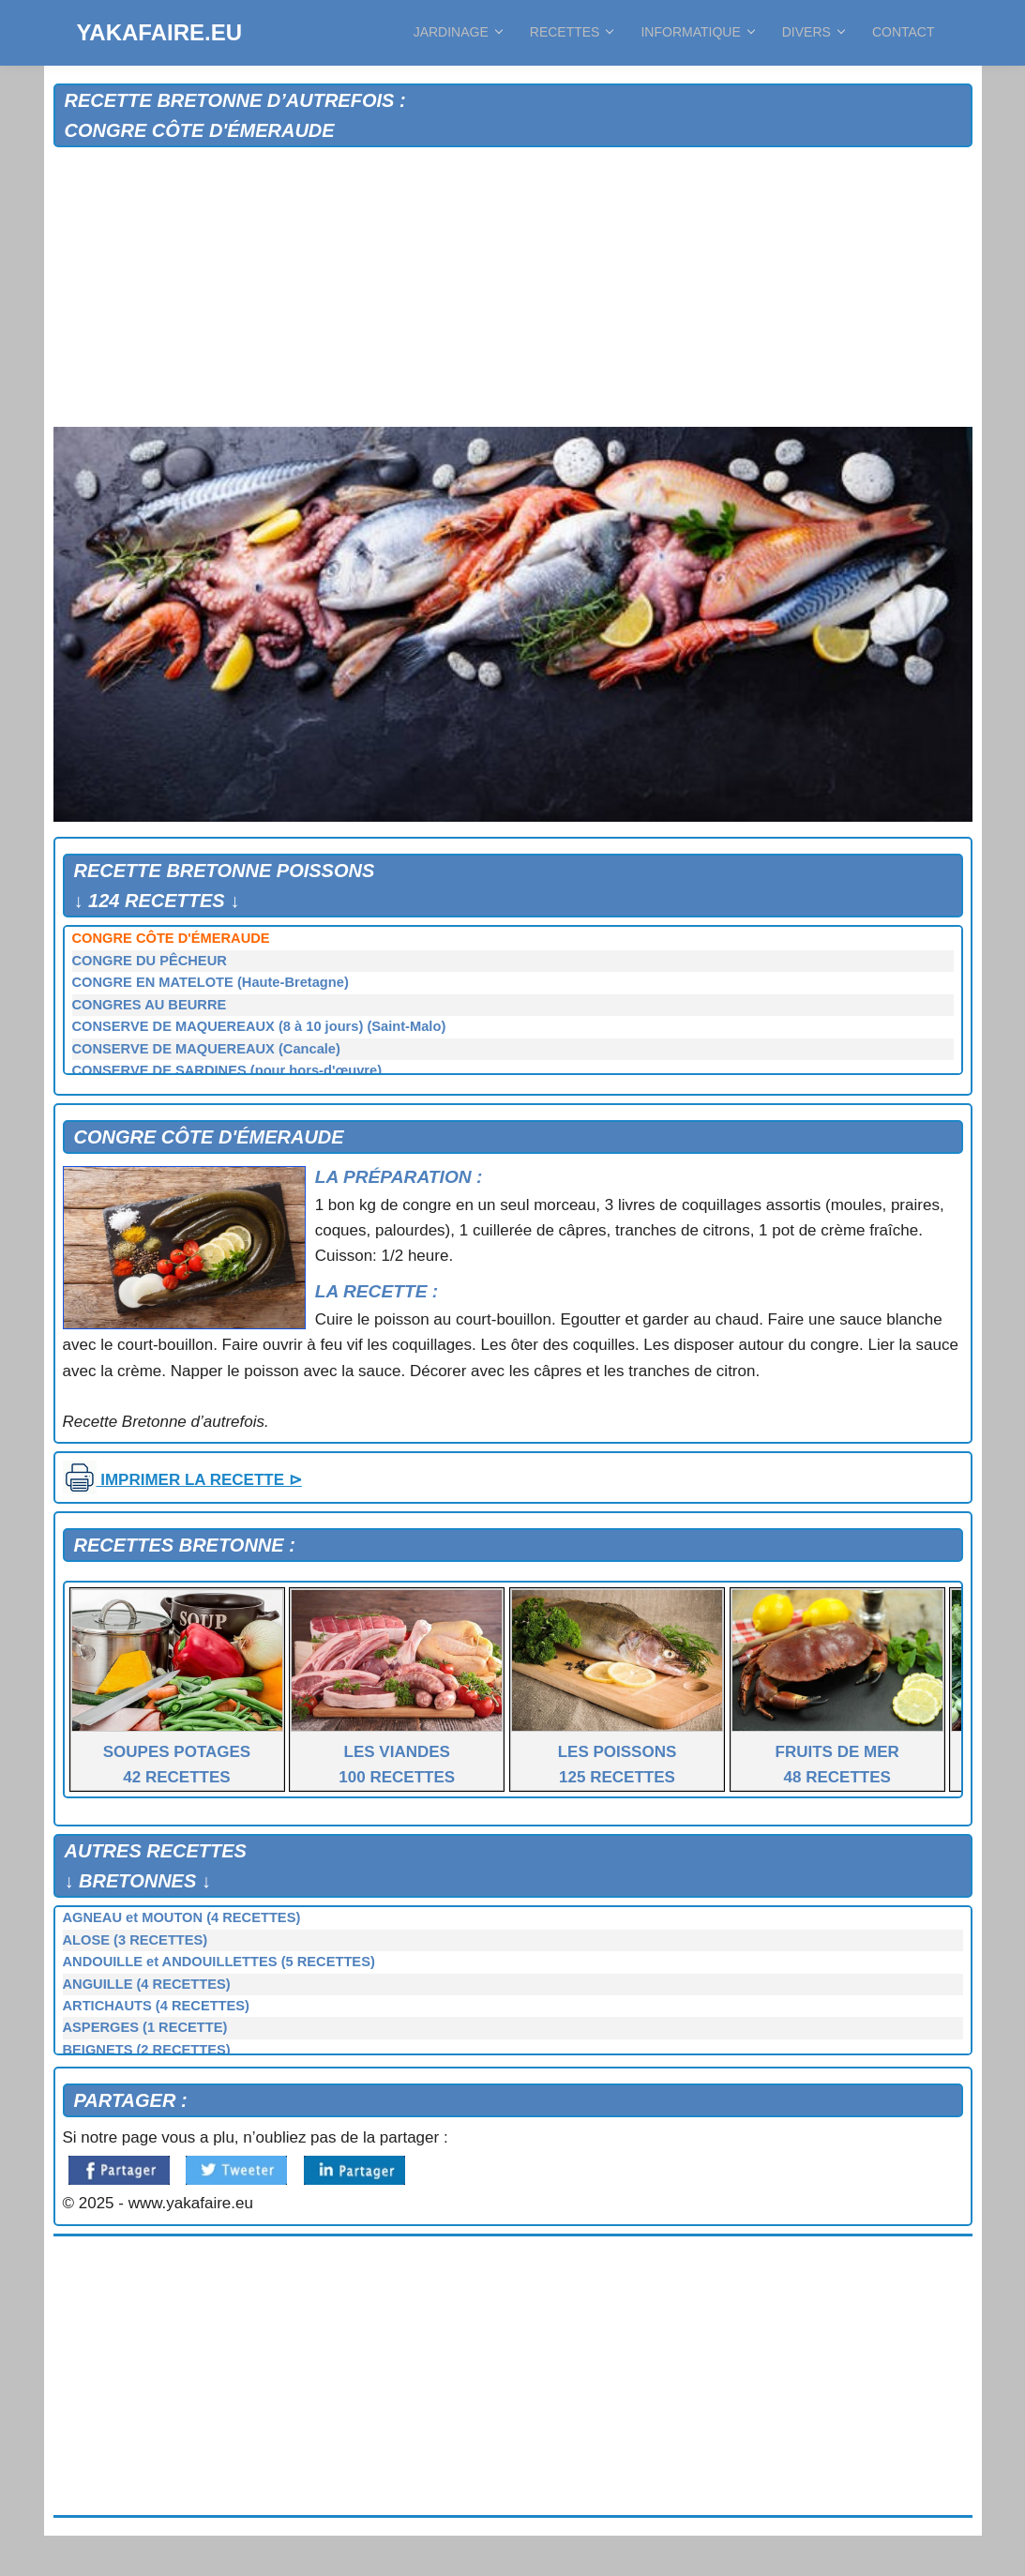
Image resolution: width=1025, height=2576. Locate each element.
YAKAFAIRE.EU (159, 32)
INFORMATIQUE (697, 31)
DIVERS (813, 31)
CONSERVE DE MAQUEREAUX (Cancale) (206, 1048)
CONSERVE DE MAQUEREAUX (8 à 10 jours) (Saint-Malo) (259, 1026)
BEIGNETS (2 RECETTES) (147, 2049)
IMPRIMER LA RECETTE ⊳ (182, 1480)
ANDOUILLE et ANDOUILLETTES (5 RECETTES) (219, 1961)
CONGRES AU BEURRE (149, 1004)
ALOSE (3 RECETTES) (135, 1939)
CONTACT (903, 31)
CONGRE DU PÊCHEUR (149, 960)
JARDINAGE (458, 31)
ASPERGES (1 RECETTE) (145, 2027)
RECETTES (571, 31)
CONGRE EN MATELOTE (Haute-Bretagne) (210, 982)
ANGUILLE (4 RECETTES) (147, 1984)
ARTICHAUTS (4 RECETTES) (156, 2005)
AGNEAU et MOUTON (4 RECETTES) (182, 1917)
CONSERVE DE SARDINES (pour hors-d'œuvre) (227, 1070)
